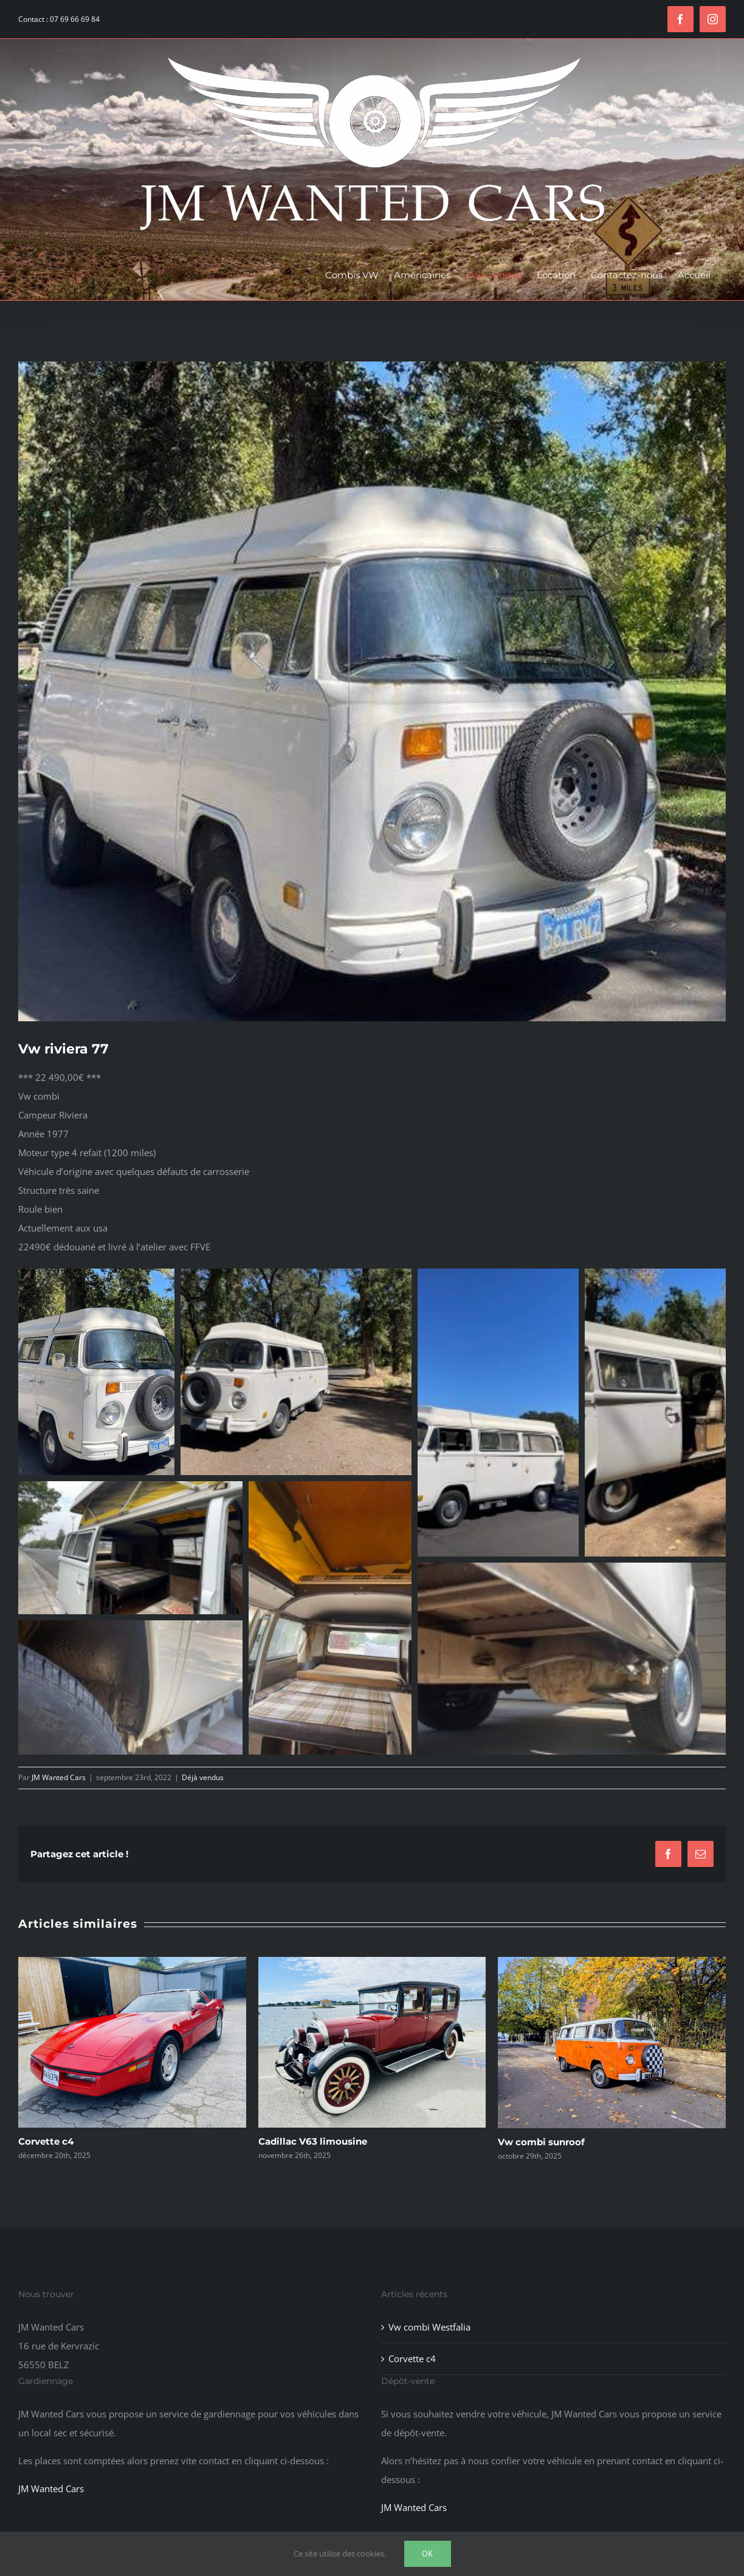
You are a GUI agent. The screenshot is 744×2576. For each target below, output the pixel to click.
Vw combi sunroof (541, 2142)
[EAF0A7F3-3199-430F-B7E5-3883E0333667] (372, 691)
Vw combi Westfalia (429, 2326)
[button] (96, 1372)
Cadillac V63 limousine (312, 2141)
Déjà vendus (203, 1777)
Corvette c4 (46, 2141)
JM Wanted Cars (59, 1777)
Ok (427, 2553)
